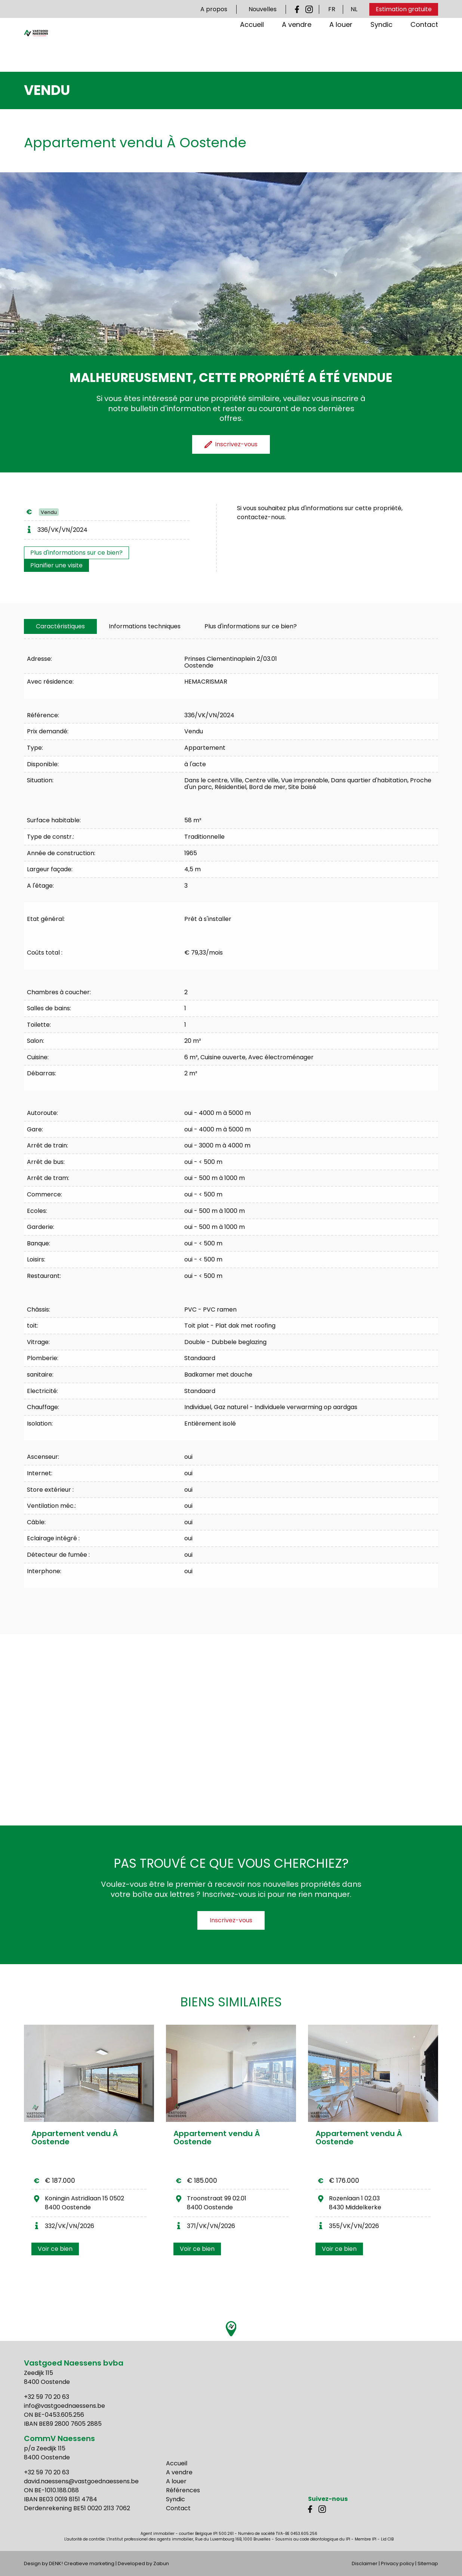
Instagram (309, 9)
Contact (424, 48)
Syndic (381, 48)
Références (183, 2490)
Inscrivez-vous (231, 1920)
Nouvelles (263, 9)
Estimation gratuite (404, 9)
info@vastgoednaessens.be (64, 2405)
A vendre (296, 48)
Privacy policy (397, 2563)
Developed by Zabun (143, 2563)
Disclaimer (365, 2563)
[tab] (60, 626)
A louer (340, 48)
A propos (213, 9)
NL (354, 9)
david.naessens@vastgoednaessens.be (81, 2481)
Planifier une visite (56, 565)
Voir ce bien (55, 2248)
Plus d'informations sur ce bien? (76, 552)
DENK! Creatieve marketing (81, 2563)
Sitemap (428, 2563)
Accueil (252, 48)
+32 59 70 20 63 (46, 2396)
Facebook (298, 9)
